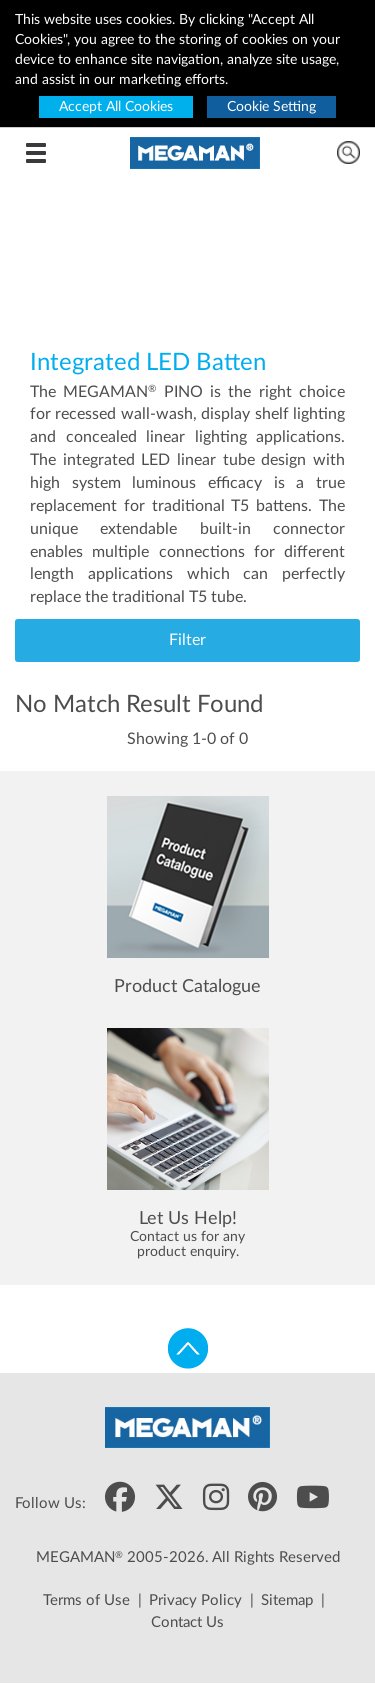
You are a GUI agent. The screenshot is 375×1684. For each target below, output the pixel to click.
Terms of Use (86, 1600)
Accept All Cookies (116, 107)
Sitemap (287, 1600)
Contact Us (187, 1622)
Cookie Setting (271, 107)
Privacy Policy (195, 1600)
